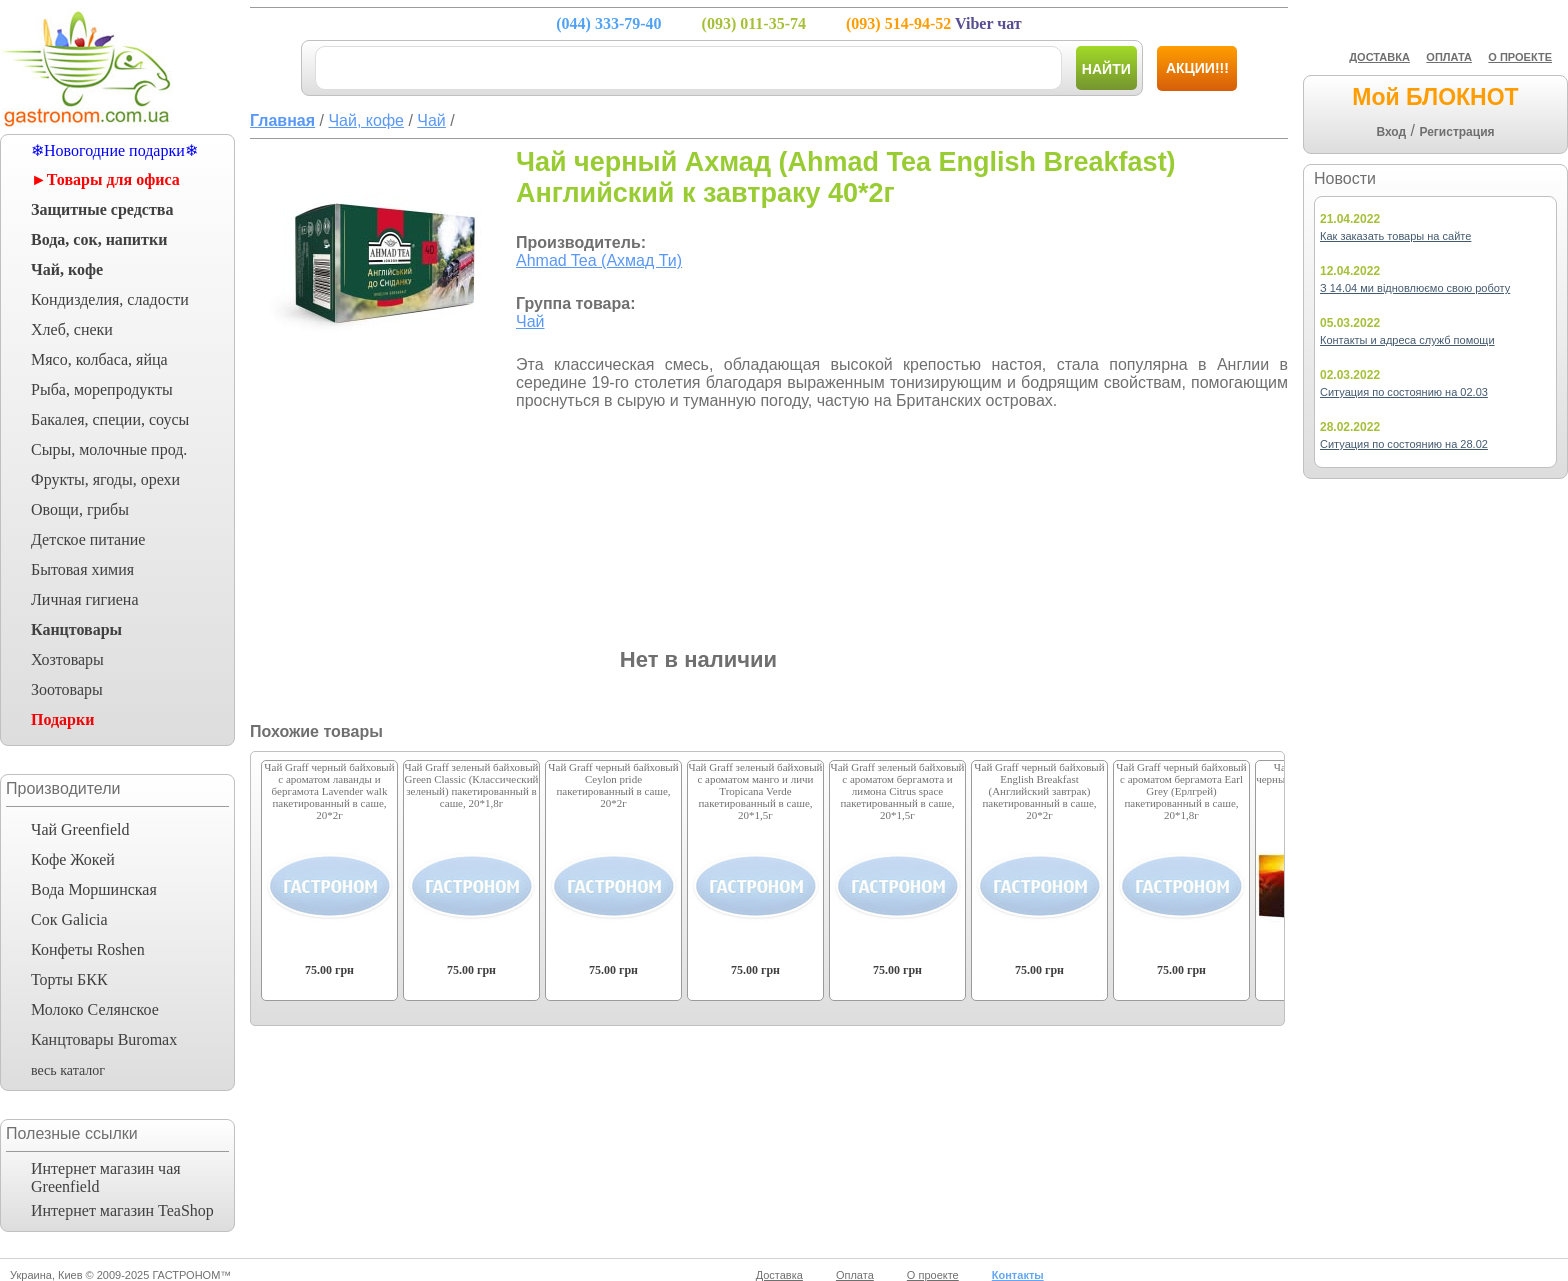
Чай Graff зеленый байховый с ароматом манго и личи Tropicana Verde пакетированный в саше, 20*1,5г (756, 791)
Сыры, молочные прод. (109, 449)
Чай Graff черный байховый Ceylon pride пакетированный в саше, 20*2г (613, 785)
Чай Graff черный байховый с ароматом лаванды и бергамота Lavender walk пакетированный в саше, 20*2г (329, 791)
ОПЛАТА (1449, 57)
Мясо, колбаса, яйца (99, 359)
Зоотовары (67, 689)
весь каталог (68, 1070)
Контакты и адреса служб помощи (1407, 340)
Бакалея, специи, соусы (110, 419)
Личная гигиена (85, 599)
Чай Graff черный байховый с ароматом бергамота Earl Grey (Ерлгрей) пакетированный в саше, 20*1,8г (1181, 791)
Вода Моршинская (94, 889)
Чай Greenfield (80, 829)
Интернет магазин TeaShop (122, 1210)
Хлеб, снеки (72, 329)
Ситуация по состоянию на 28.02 (1404, 444)
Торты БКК (69, 979)
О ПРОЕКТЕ (1520, 57)
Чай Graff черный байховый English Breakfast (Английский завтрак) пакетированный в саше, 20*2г (1039, 791)
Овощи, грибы (80, 509)
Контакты (1018, 1275)
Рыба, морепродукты (102, 389)
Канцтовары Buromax (104, 1039)
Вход (1391, 132)
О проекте (933, 1275)
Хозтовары (67, 659)
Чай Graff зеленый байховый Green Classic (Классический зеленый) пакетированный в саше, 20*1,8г (472, 785)
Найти (1106, 69)
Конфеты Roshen (88, 949)
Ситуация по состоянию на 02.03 (1404, 392)
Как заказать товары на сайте (1395, 236)
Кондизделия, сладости (110, 299)
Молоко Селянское (95, 1009)
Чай (530, 321)
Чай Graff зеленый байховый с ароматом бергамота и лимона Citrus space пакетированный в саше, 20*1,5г (898, 791)
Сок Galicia (69, 919)
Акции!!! (1197, 68)
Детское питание (88, 539)
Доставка (779, 1275)
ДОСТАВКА (1379, 57)
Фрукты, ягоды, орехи (105, 479)
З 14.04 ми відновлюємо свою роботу (1415, 288)
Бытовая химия (82, 569)
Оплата (855, 1275)
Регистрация (1456, 132)
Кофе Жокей (73, 859)
